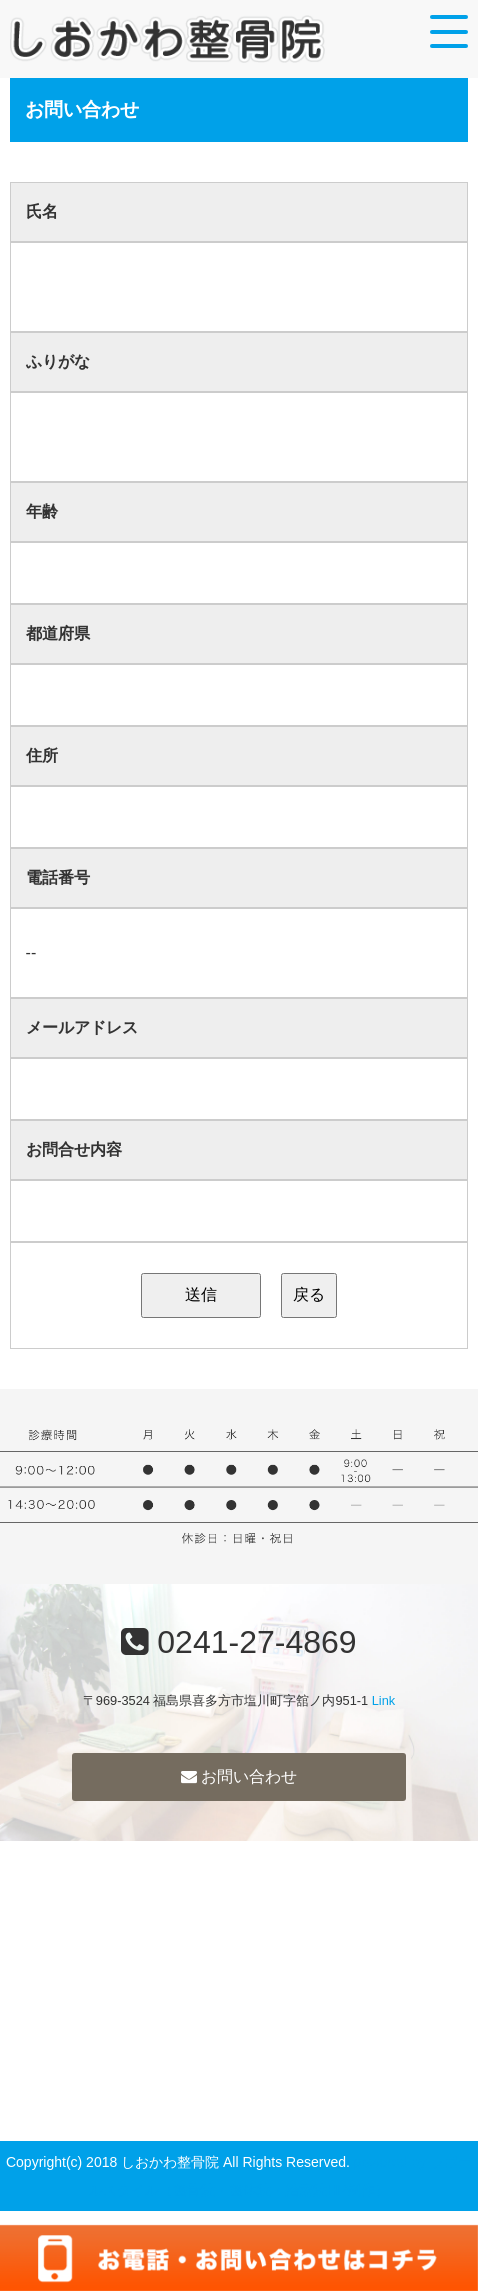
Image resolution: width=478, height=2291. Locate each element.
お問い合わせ (239, 1776)
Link (383, 1700)
